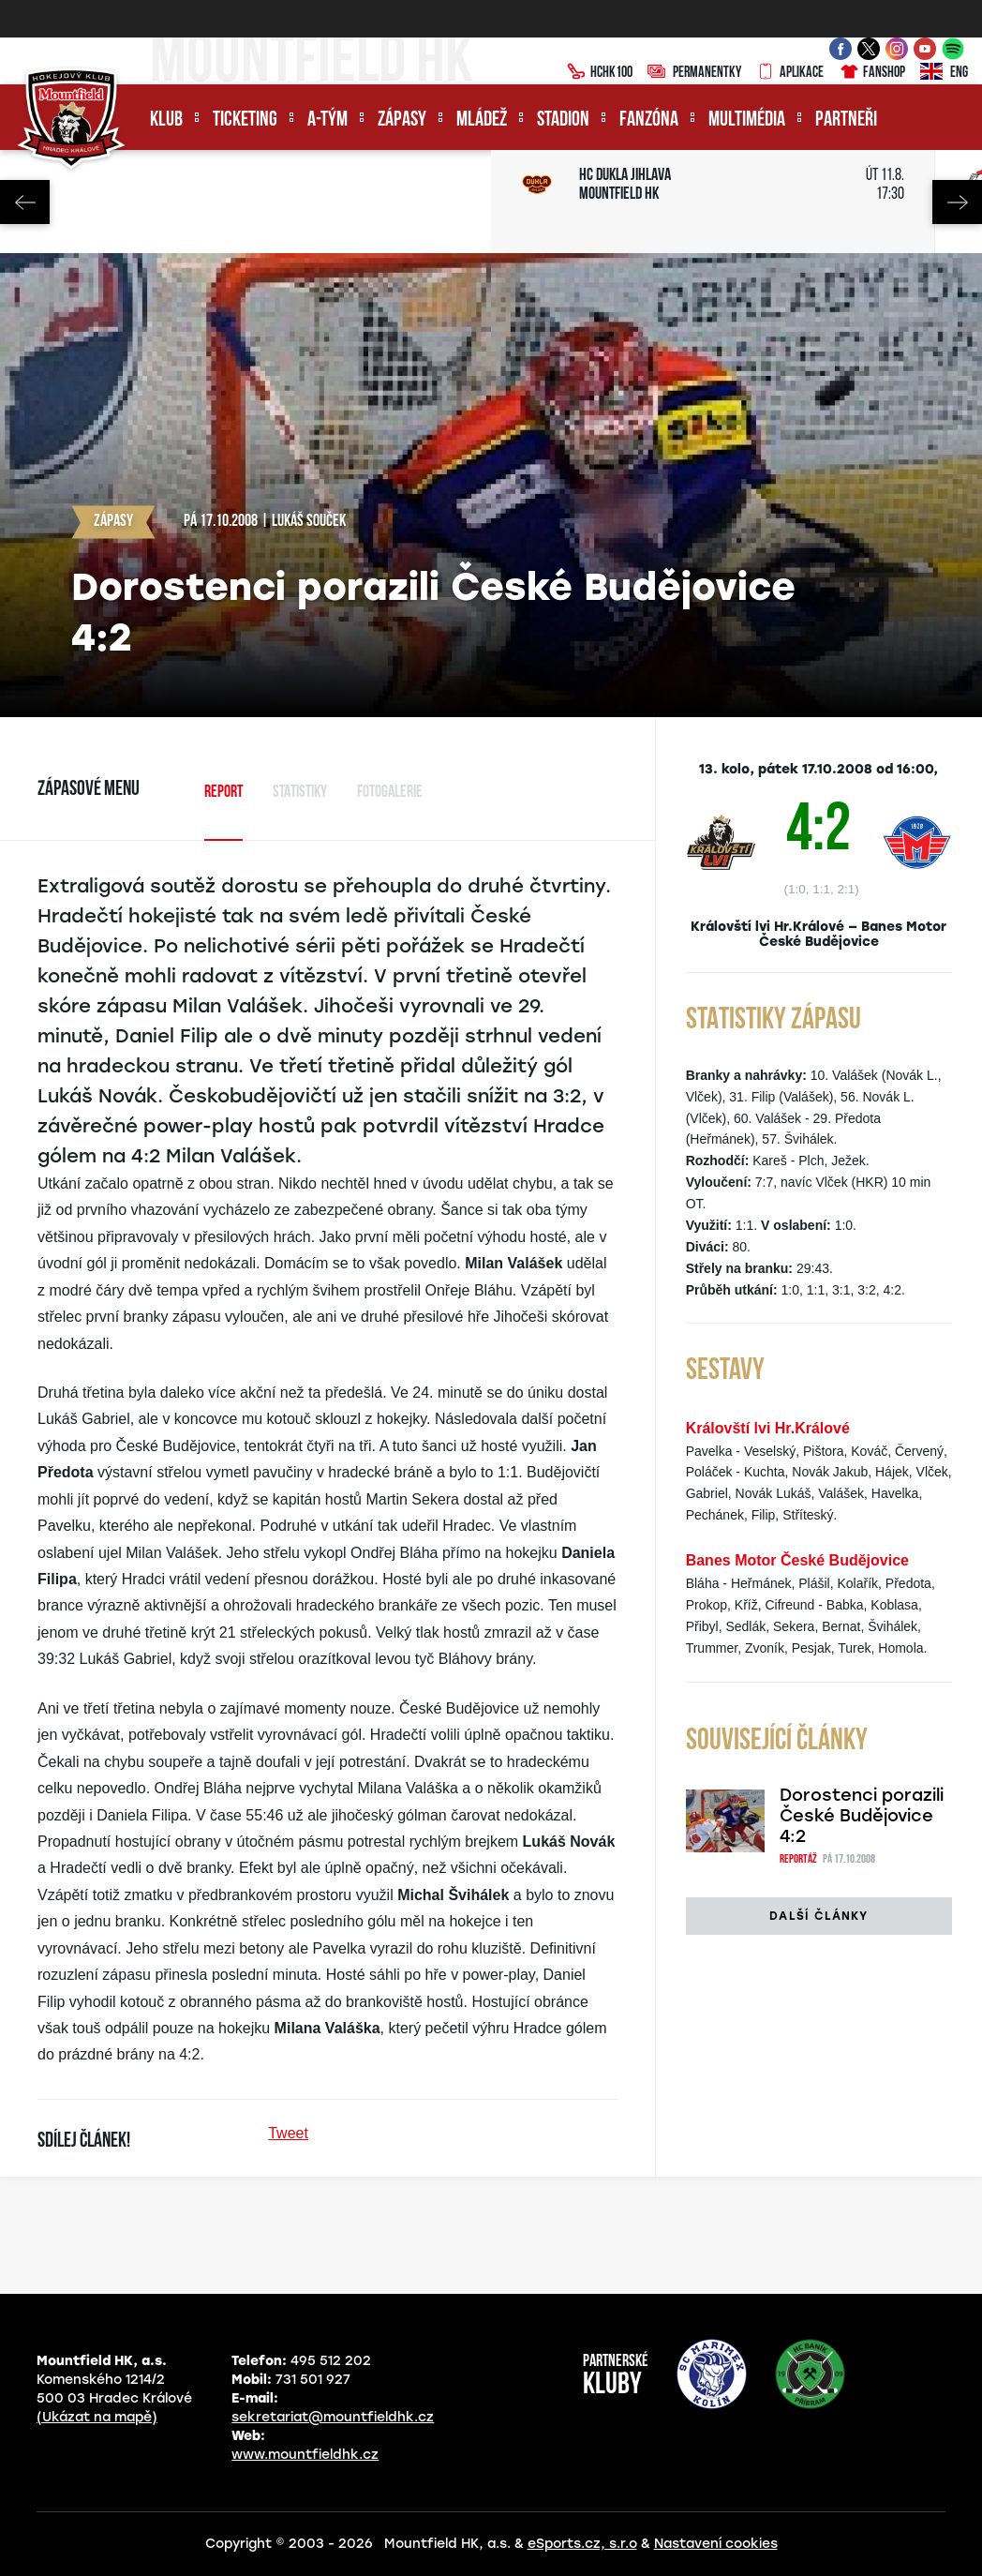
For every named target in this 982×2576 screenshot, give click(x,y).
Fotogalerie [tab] (390, 792)
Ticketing (245, 120)
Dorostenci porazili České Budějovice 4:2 (862, 1816)
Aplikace (790, 73)
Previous (25, 202)
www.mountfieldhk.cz (305, 2455)
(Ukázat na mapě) (97, 2417)
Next (957, 202)
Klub (166, 120)
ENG (944, 73)
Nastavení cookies (716, 2544)
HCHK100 (599, 73)
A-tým (327, 120)
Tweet (288, 2133)
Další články (818, 1916)
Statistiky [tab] (300, 792)
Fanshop (872, 73)
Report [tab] (223, 792)
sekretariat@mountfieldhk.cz (332, 2417)
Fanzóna (648, 120)
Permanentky (694, 73)
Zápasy (402, 120)
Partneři (846, 120)
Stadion (563, 120)
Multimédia (746, 120)
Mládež (481, 120)
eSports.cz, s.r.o (582, 2544)
